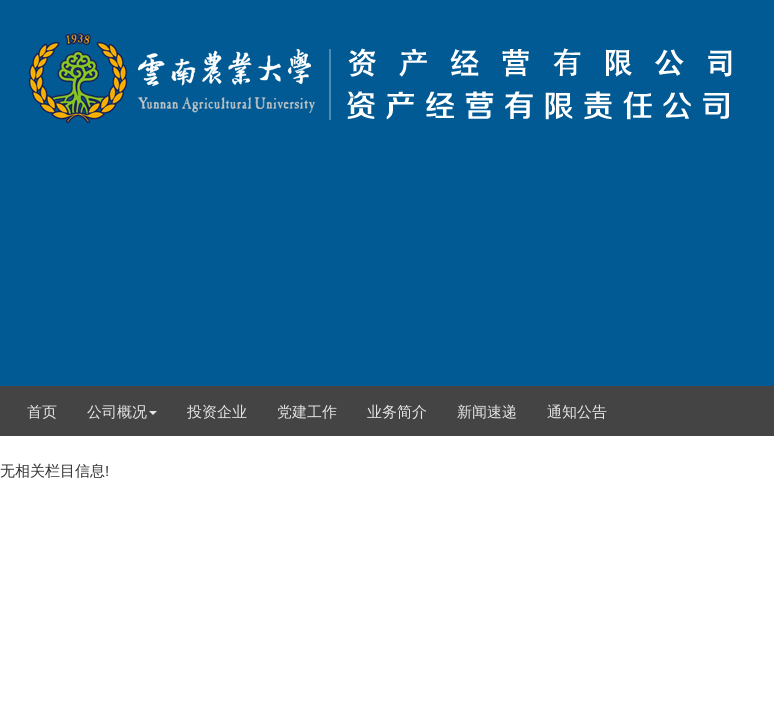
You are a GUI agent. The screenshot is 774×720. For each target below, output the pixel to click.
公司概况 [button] (122, 411)
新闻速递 (487, 411)
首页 (42, 411)
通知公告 (577, 411)
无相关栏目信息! (387, 239)
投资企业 (217, 411)
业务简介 (397, 411)
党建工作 (307, 411)
